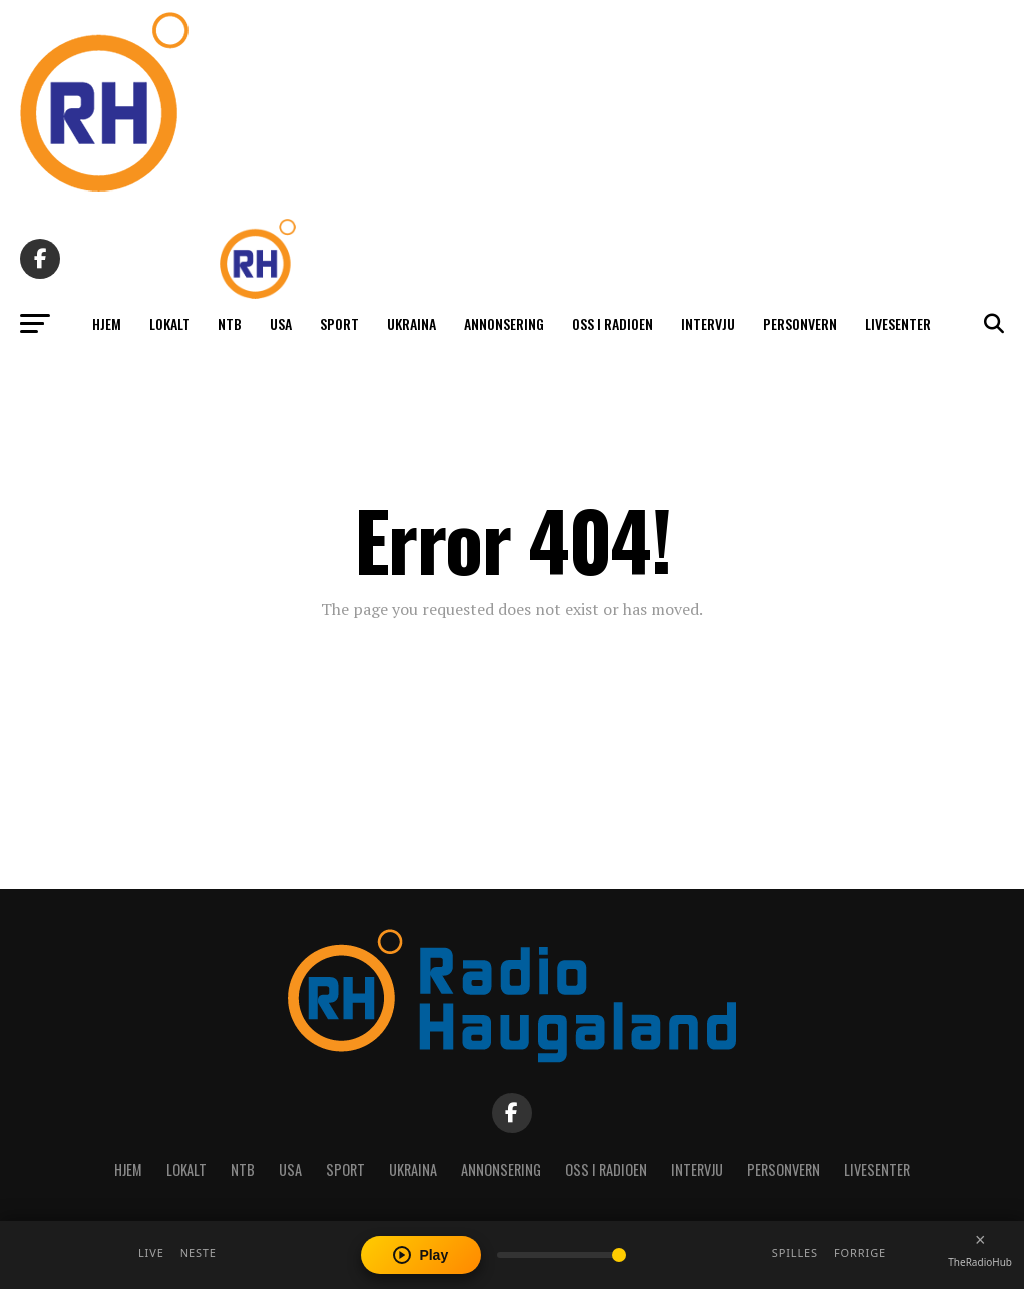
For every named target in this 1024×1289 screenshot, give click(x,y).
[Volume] (561, 1255)
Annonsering (504, 323)
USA (281, 323)
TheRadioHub (980, 1262)
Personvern (800, 323)
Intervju (708, 323)
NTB (230, 323)
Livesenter (898, 323)
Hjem (106, 323)
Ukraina (411, 323)
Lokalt (169, 323)
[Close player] (980, 1240)
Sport (339, 323)
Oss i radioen (612, 323)
